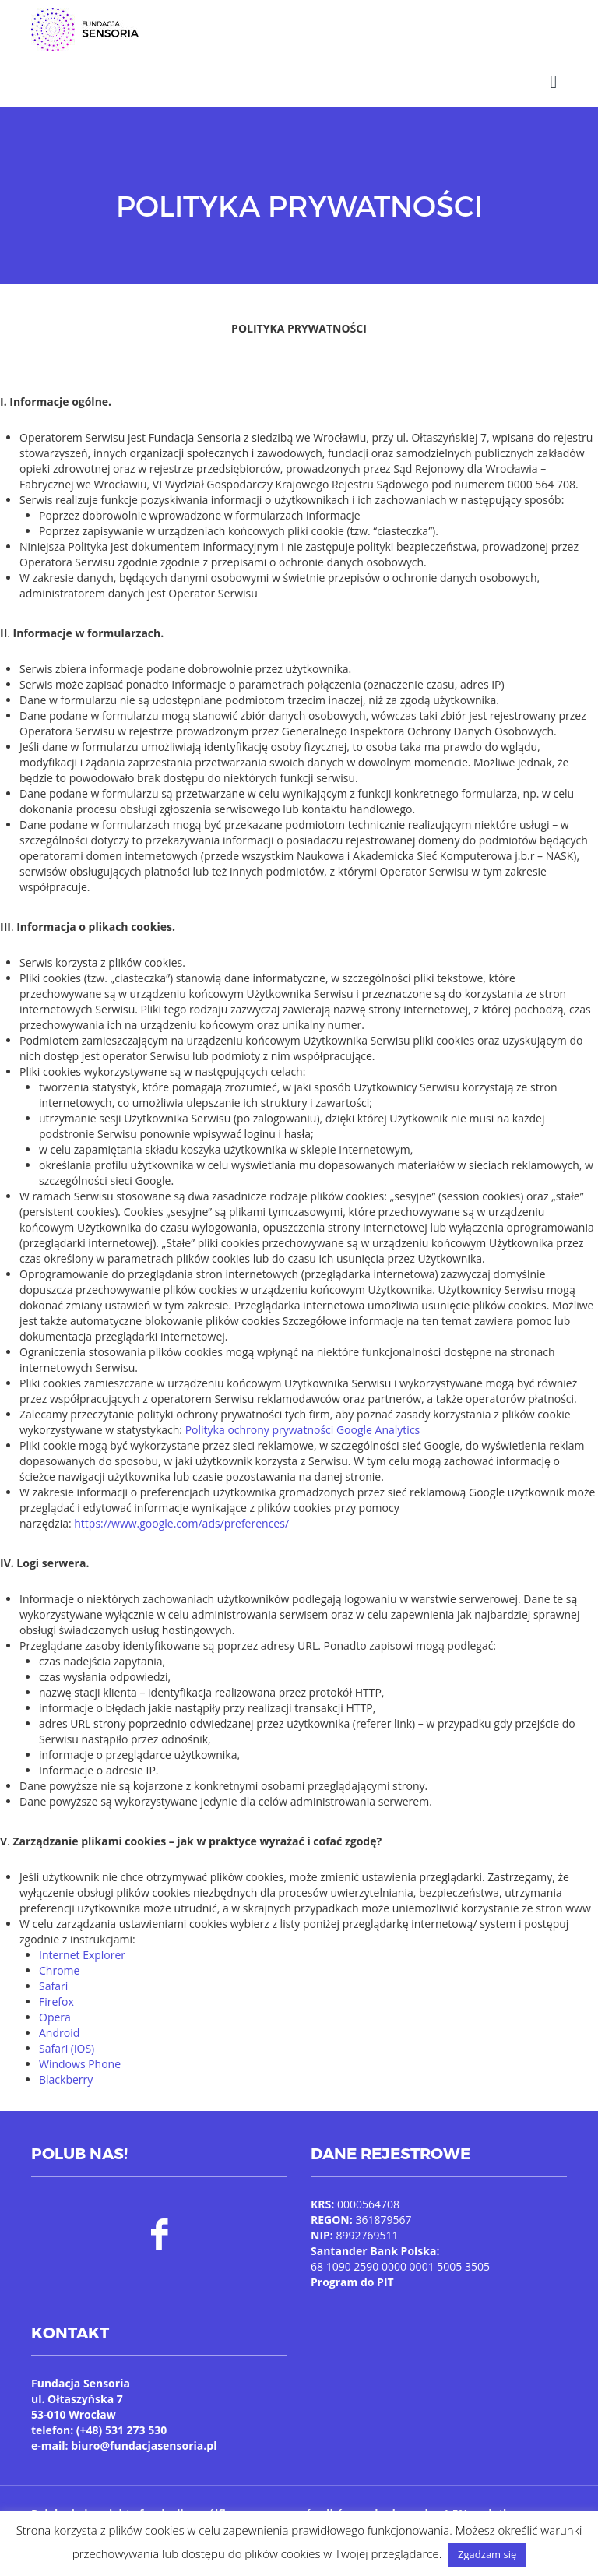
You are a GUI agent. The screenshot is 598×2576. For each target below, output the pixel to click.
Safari (53, 1966)
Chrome (59, 1950)
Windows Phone (80, 2044)
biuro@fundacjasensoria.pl (143, 2426)
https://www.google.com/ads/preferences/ (181, 1503)
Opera (55, 1997)
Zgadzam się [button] (487, 2554)
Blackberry (66, 2060)
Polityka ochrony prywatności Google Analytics (302, 1410)
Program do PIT (352, 2262)
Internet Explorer (82, 1935)
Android (59, 2013)
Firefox (56, 1982)
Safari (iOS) (66, 2028)
